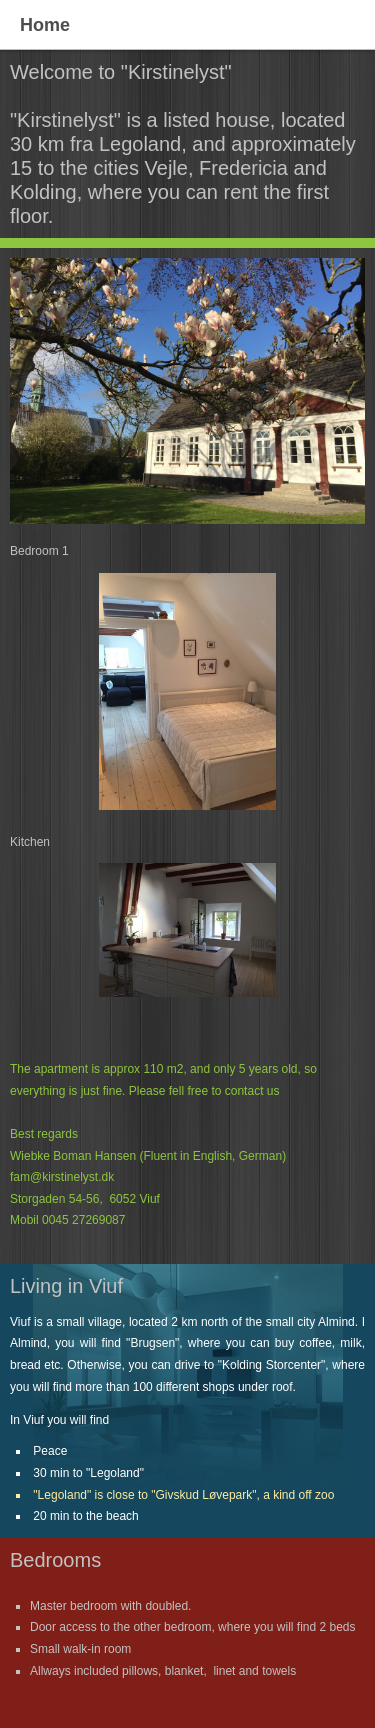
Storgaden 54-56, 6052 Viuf (85, 1199)
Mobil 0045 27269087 (67, 1220)
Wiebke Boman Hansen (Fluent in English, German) (148, 1156)
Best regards (45, 1134)
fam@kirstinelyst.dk (62, 1177)
